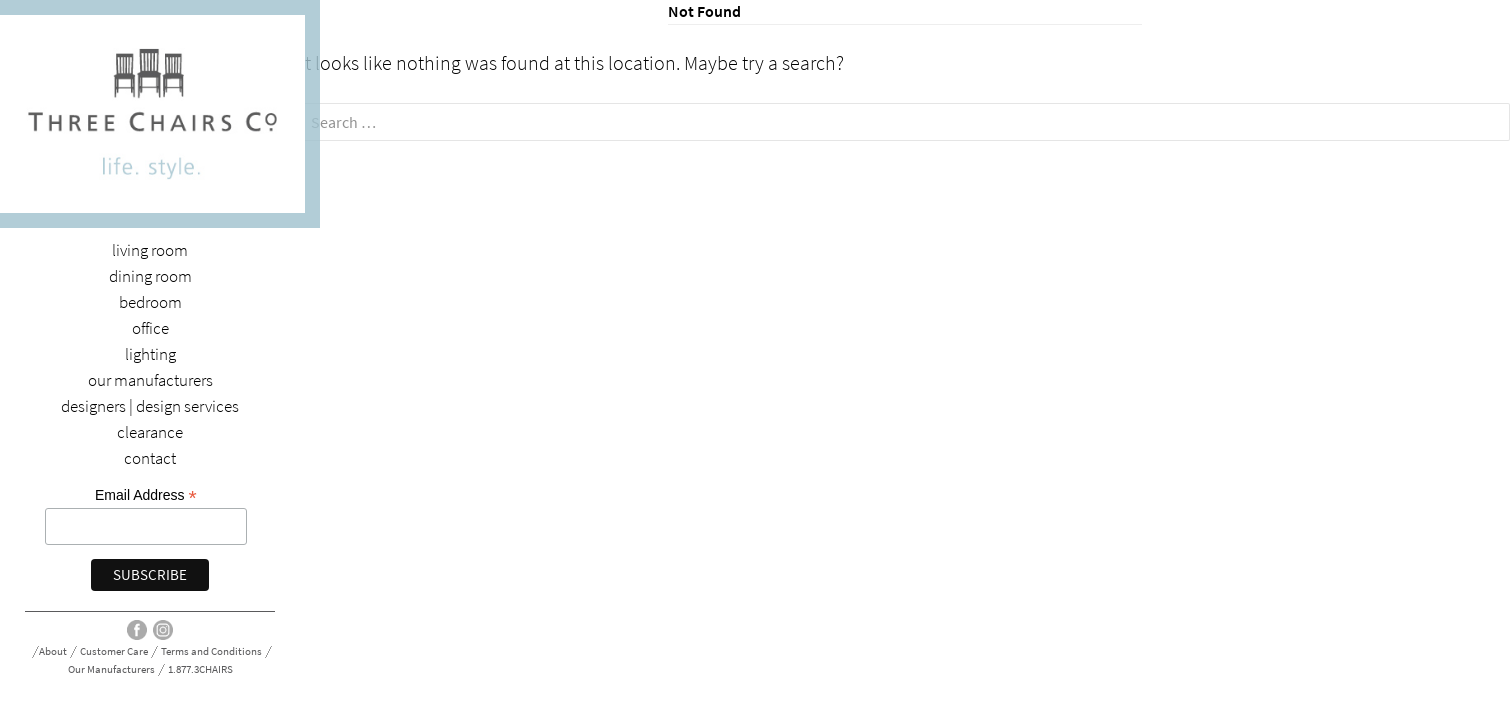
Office (150, 328)
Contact (150, 458)
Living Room (150, 250)
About (53, 651)
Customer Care (114, 651)
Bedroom (150, 302)
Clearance (150, 432)
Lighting (150, 354)
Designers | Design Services (150, 406)
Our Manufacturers (150, 380)
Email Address (146, 495)
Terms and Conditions (211, 651)
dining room (150, 276)
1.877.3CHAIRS (200, 669)
